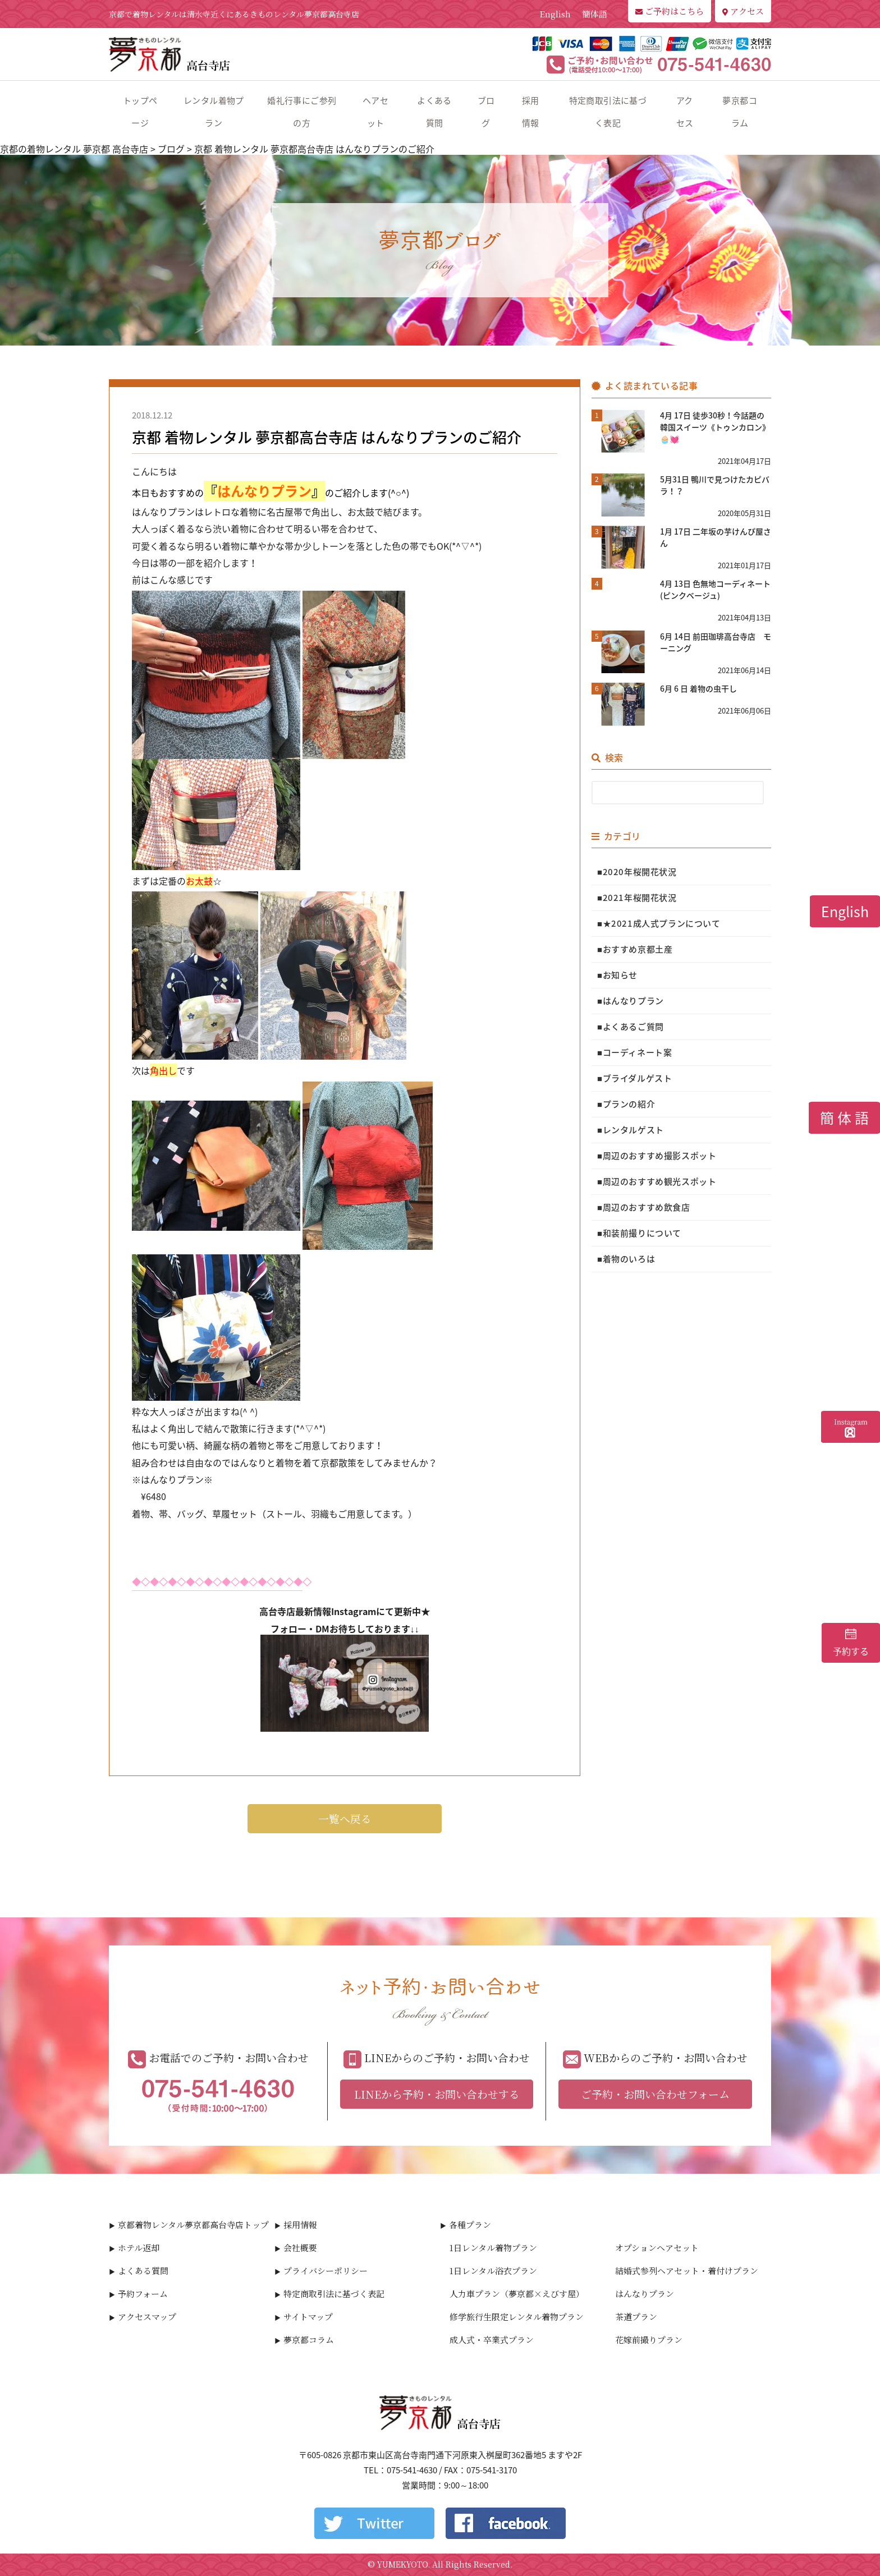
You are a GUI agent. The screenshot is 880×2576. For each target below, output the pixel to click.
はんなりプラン (644, 2293)
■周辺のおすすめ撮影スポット (656, 1155)
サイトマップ (308, 2316)
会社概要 (300, 2247)
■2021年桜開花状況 (637, 897)
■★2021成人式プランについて (659, 923)
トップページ (140, 111)
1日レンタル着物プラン (493, 2247)
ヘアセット (375, 111)
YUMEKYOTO (402, 2564)
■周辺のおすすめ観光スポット (656, 1181)
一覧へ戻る (345, 1818)
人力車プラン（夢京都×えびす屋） (517, 2293)
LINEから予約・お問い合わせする (437, 2093)
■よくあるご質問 (630, 1026)
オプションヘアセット (657, 2247)
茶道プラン (636, 2316)
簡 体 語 (844, 1117)
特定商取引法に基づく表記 (608, 111)
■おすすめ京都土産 (634, 949)
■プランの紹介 (626, 1104)
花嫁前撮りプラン (648, 2339)
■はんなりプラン (630, 1001)
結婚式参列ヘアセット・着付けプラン (686, 2270)
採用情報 (530, 111)
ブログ (486, 111)
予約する (851, 1643)
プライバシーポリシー (325, 2270)
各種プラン (470, 2224)
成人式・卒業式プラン (492, 2339)
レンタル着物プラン (214, 111)
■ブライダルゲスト (634, 1078)
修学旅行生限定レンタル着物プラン (517, 2316)
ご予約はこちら (669, 11)
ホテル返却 (138, 2247)
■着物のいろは (626, 1259)
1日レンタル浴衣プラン (493, 2270)
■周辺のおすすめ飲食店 (643, 1207)
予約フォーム (143, 2293)
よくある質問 (434, 111)
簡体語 (594, 14)
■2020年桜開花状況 (637, 872)
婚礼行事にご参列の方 (301, 111)
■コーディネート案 (634, 1052)
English (555, 14)
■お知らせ (617, 975)
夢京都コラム (739, 111)
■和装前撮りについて (639, 1233)
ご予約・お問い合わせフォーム (655, 2093)
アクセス (743, 11)
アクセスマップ (147, 2316)
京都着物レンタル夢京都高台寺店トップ (193, 2224)
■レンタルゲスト (630, 1130)
